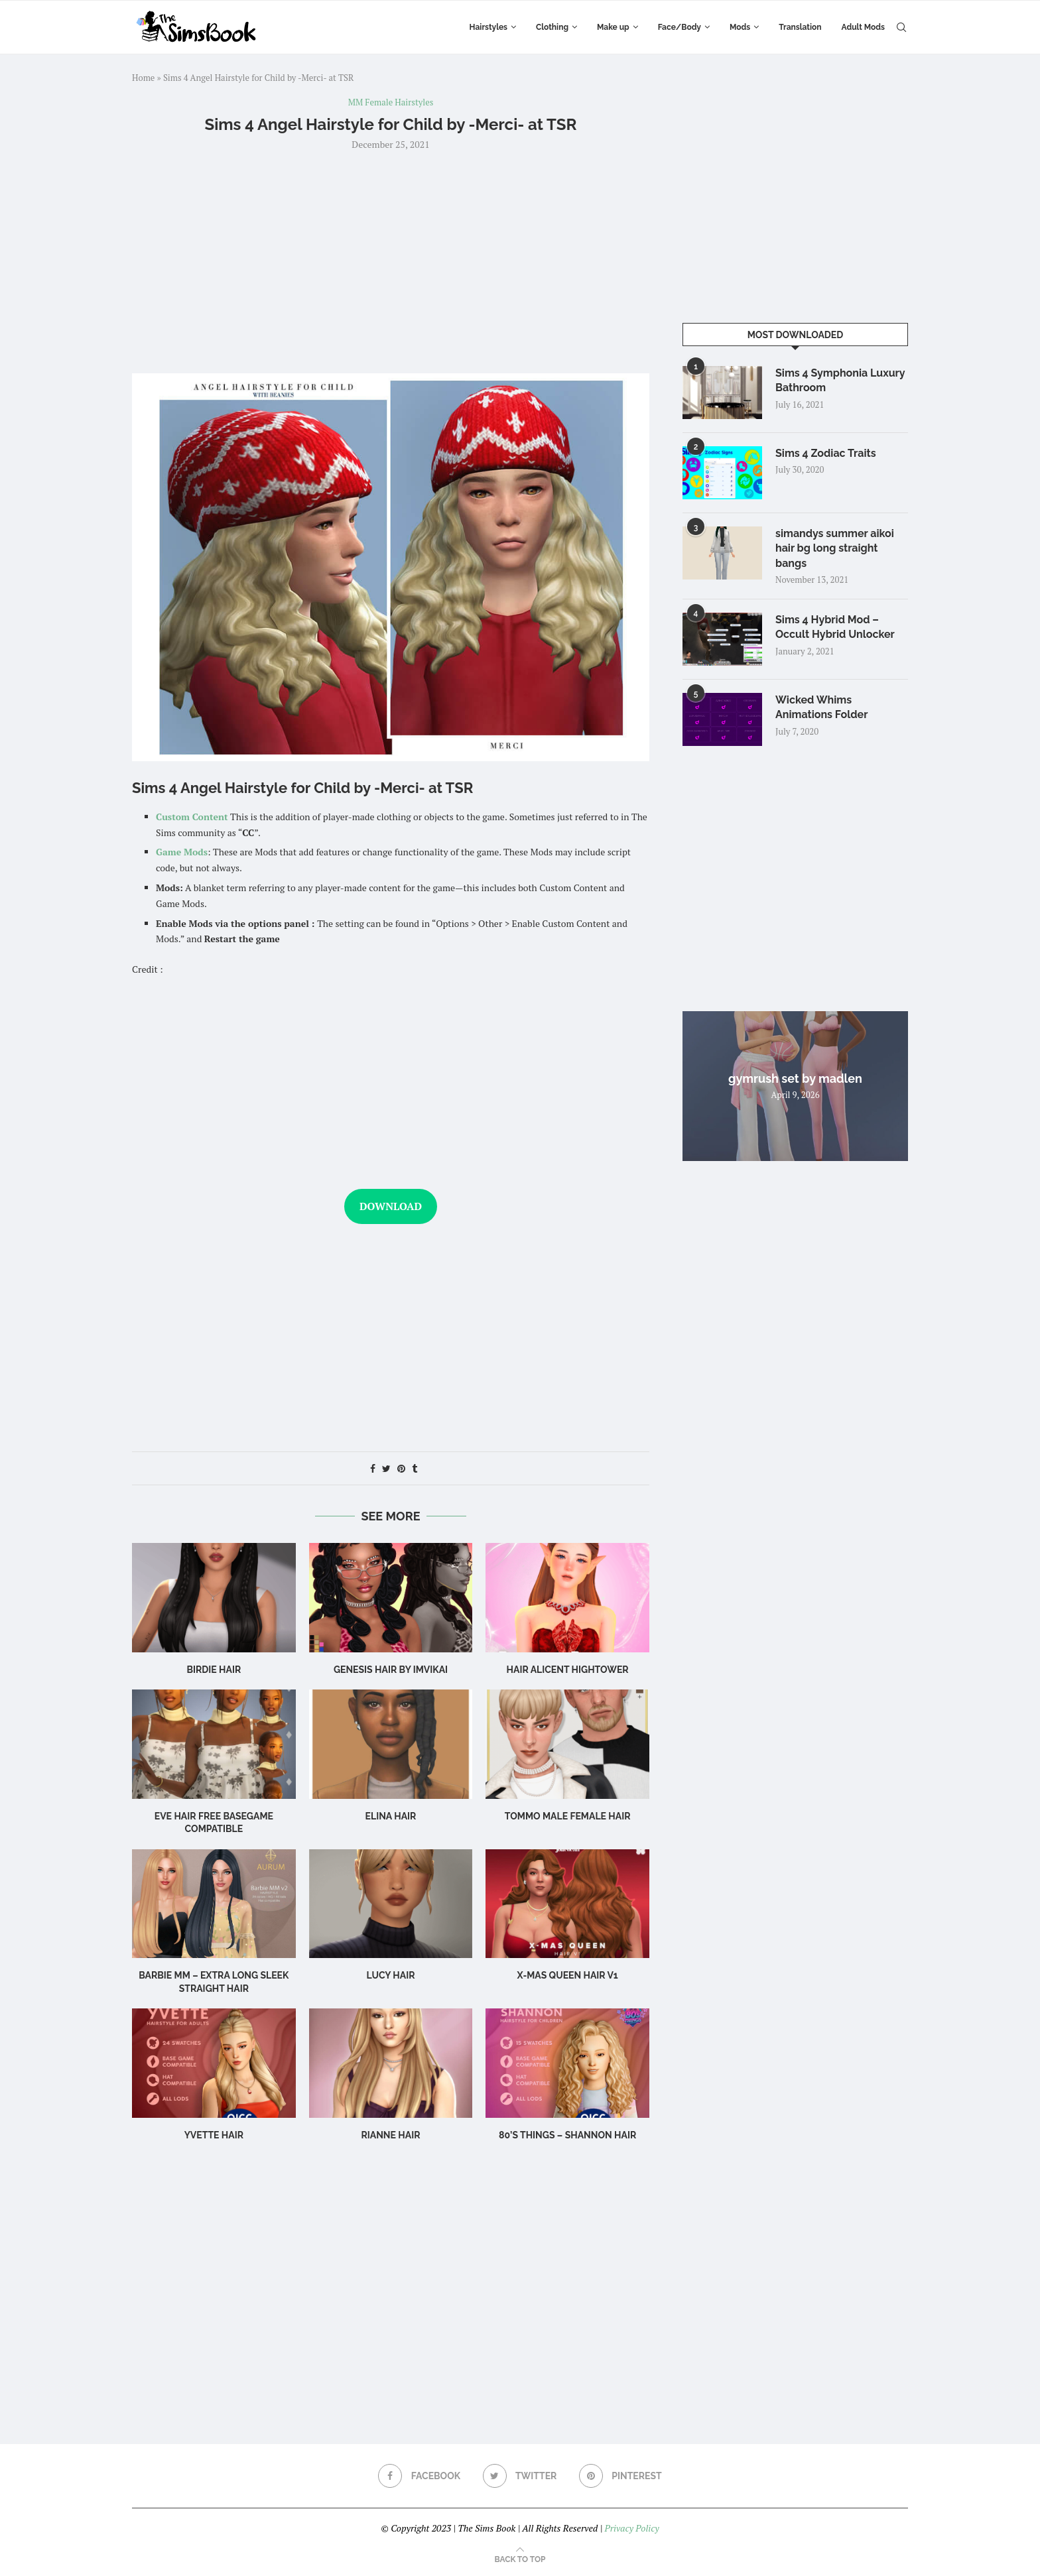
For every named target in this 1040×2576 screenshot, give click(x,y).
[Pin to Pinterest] (401, 1468)
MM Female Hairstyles (391, 102)
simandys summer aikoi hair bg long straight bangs (834, 548)
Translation (800, 27)
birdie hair (213, 1669)
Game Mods (182, 851)
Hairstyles (488, 27)
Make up (613, 27)
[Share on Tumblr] (414, 1468)
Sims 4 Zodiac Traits (825, 453)
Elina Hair (391, 1816)
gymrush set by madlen (795, 1078)
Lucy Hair (390, 1975)
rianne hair (390, 2135)
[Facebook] (419, 2476)
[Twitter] (520, 2476)
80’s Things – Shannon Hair (567, 2135)
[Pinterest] (620, 2476)
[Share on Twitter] (386, 1468)
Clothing (552, 27)
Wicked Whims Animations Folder (821, 707)
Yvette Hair (213, 2135)
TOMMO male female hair (568, 1816)
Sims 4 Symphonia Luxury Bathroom (840, 380)
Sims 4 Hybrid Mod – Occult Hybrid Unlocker (835, 627)
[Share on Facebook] (372, 1468)
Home (143, 78)
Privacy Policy (631, 2528)
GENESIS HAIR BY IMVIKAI (391, 1669)
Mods (740, 27)
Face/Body (679, 27)
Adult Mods (863, 27)
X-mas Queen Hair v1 (567, 1975)
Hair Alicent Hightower (568, 1669)
